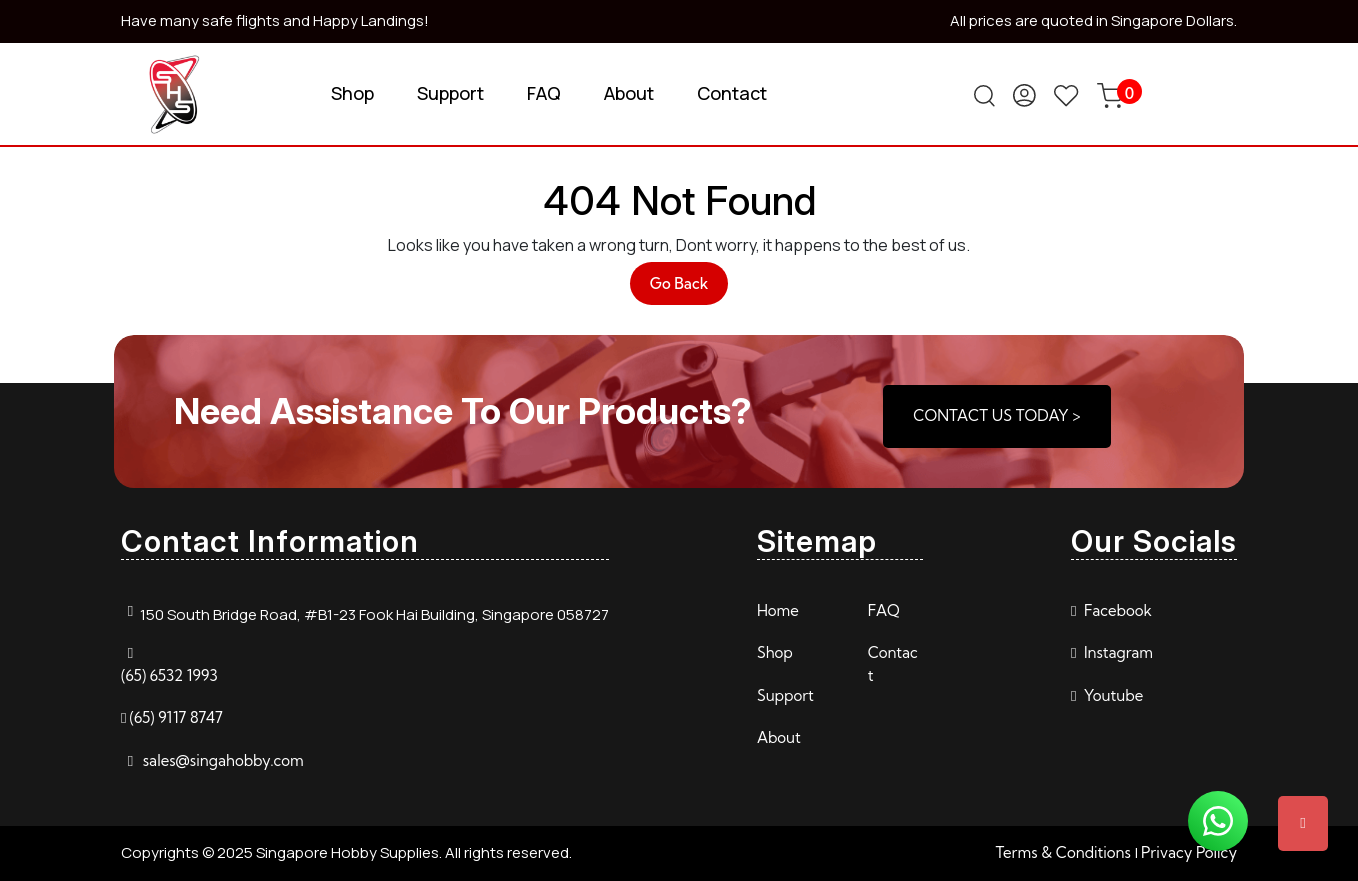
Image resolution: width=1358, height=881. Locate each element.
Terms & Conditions (1063, 852)
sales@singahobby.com (223, 760)
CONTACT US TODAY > (996, 415)
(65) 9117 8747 (175, 717)
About (629, 93)
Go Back (689, 288)
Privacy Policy (1189, 852)
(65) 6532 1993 (169, 675)
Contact (732, 93)
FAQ (544, 93)
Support (450, 93)
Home (778, 610)
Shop (352, 93)
